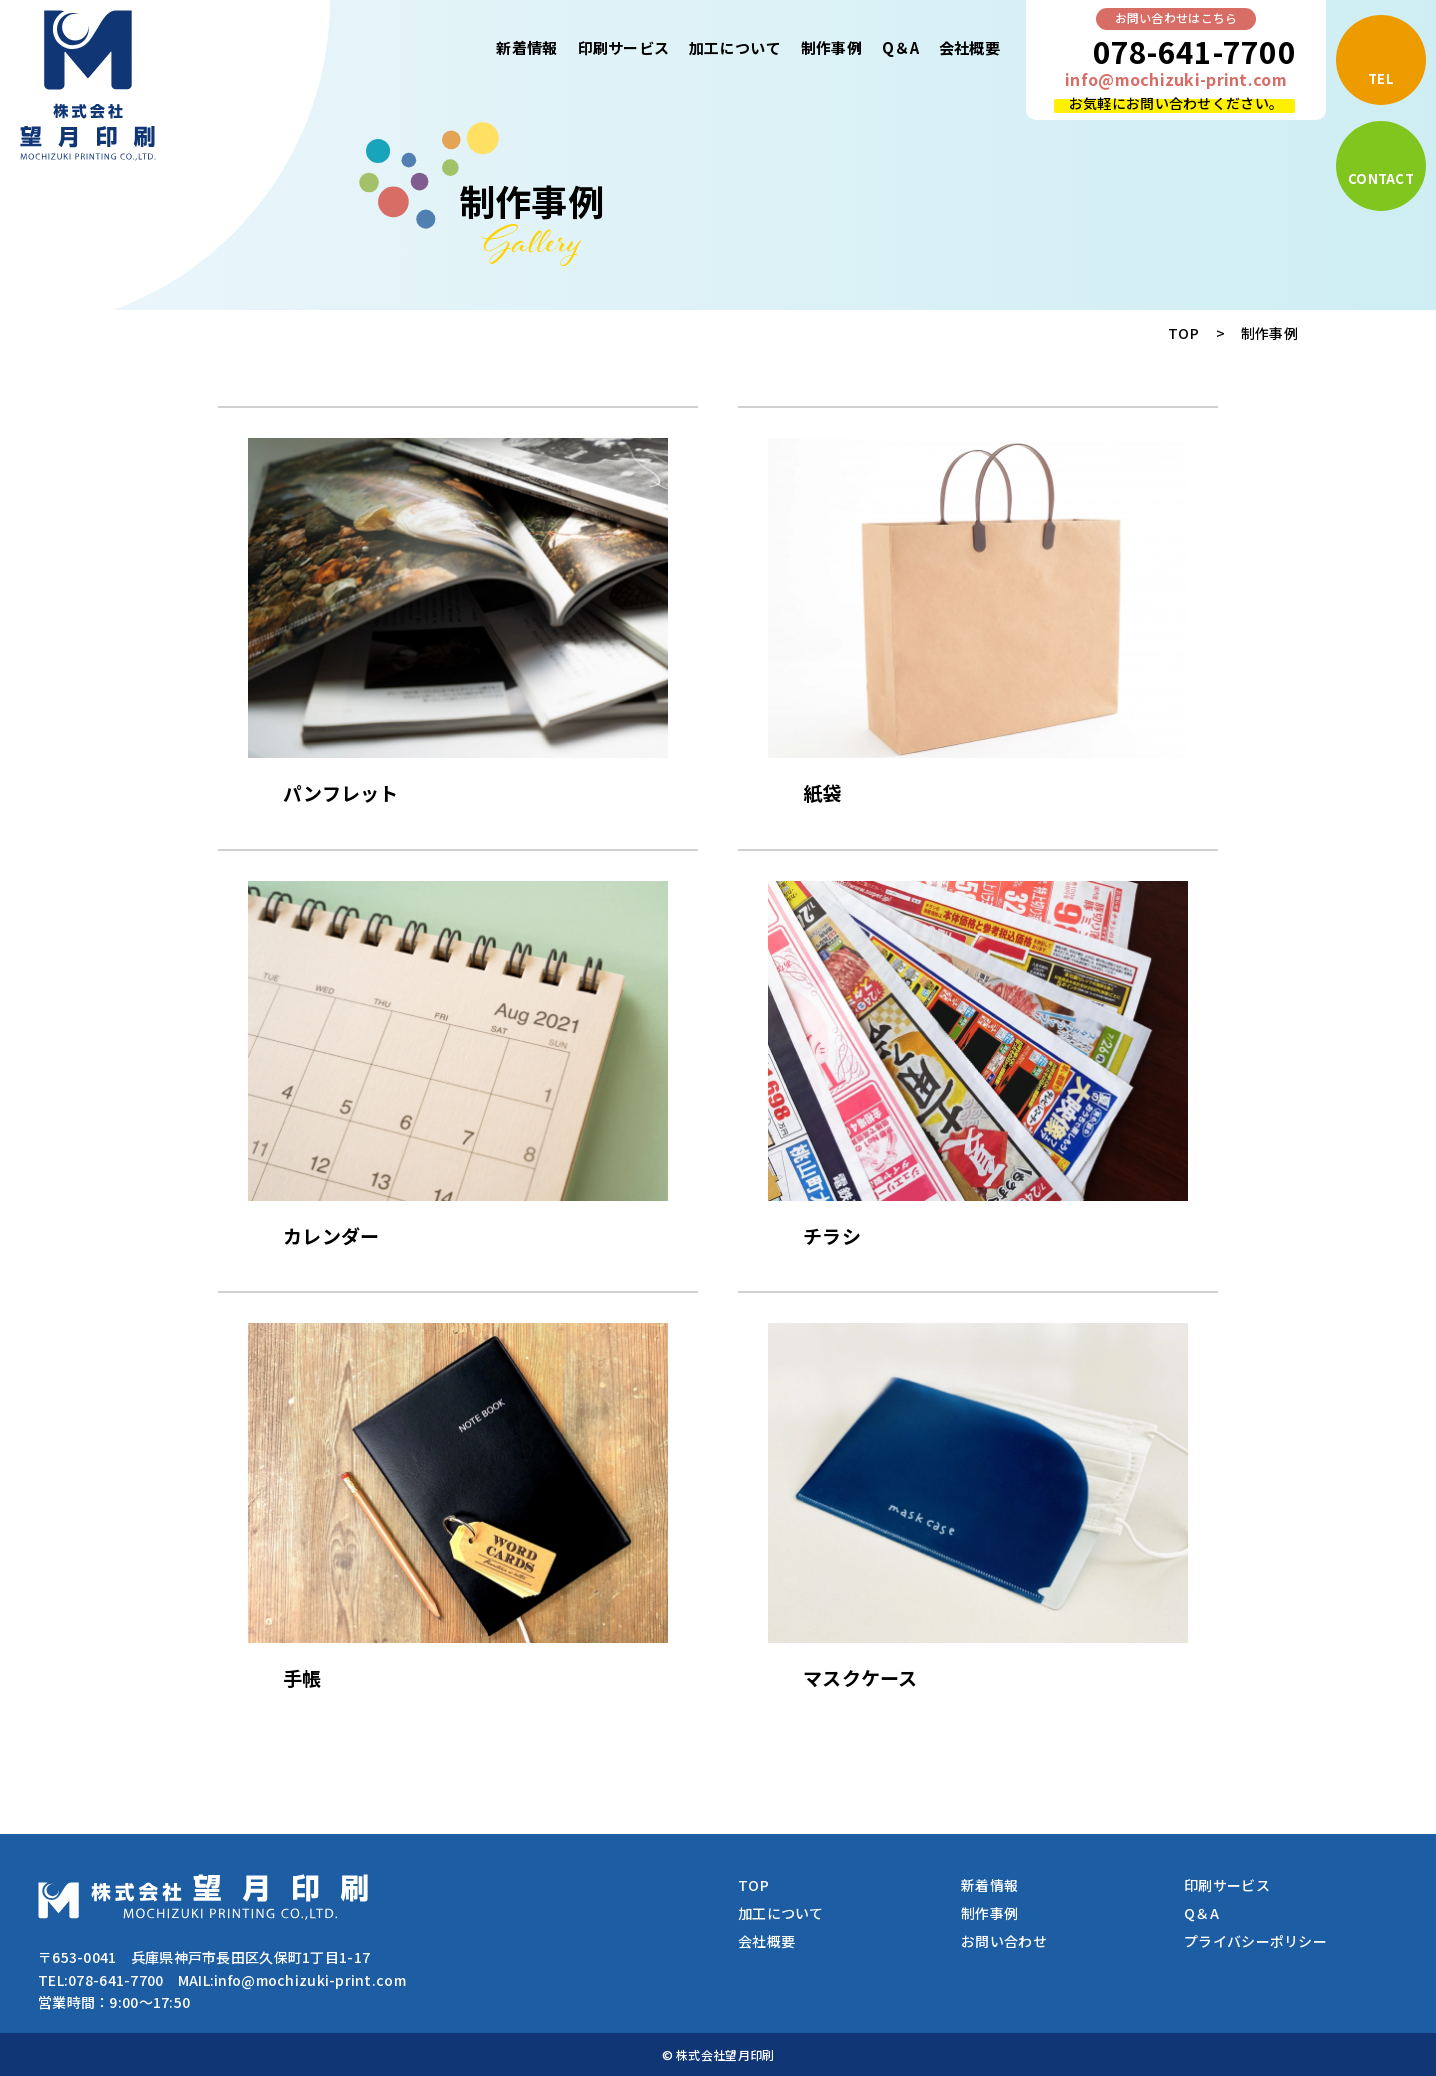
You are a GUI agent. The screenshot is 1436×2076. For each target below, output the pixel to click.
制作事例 (831, 47)
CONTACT (1381, 178)
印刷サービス (624, 47)
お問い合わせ (1004, 1941)
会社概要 (969, 47)
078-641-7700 (1194, 51)
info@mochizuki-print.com (1176, 79)
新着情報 (526, 47)
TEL (1381, 78)
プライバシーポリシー (1255, 1941)
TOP (1183, 333)
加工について (735, 47)
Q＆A (900, 47)
